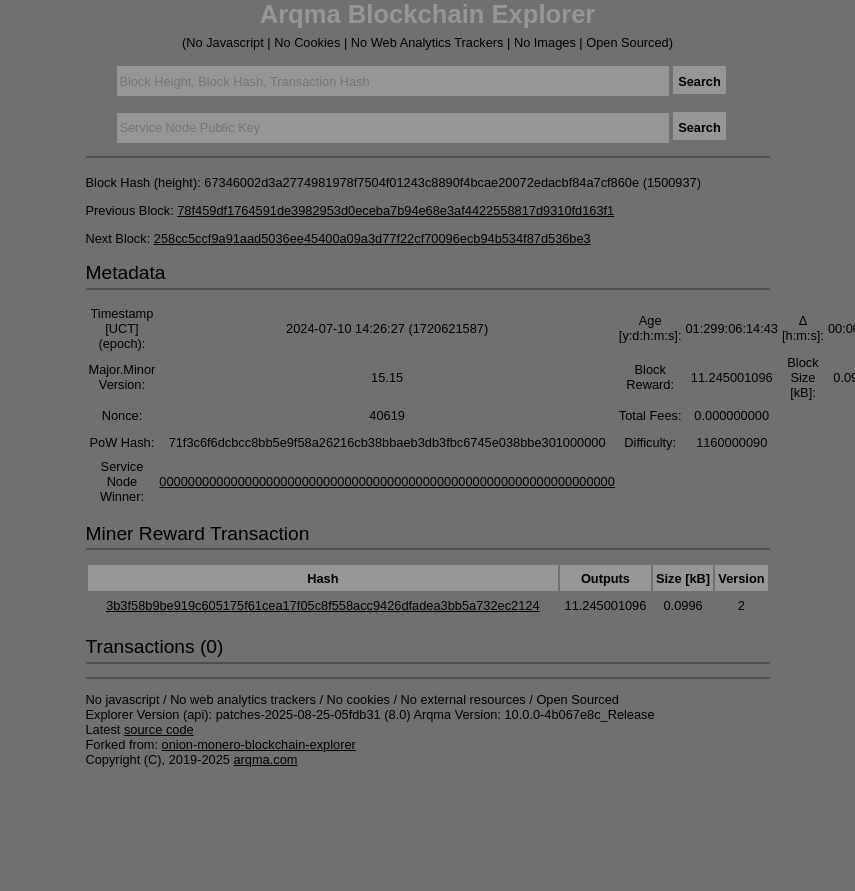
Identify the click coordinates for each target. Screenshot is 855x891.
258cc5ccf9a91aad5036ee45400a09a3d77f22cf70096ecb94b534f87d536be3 (372, 238)
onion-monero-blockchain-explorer (259, 744)
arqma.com (265, 759)
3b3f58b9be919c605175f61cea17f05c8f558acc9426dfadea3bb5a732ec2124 (322, 605)
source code (159, 729)
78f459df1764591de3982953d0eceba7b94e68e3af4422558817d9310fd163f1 (395, 210)
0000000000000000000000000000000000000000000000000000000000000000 (387, 481)
